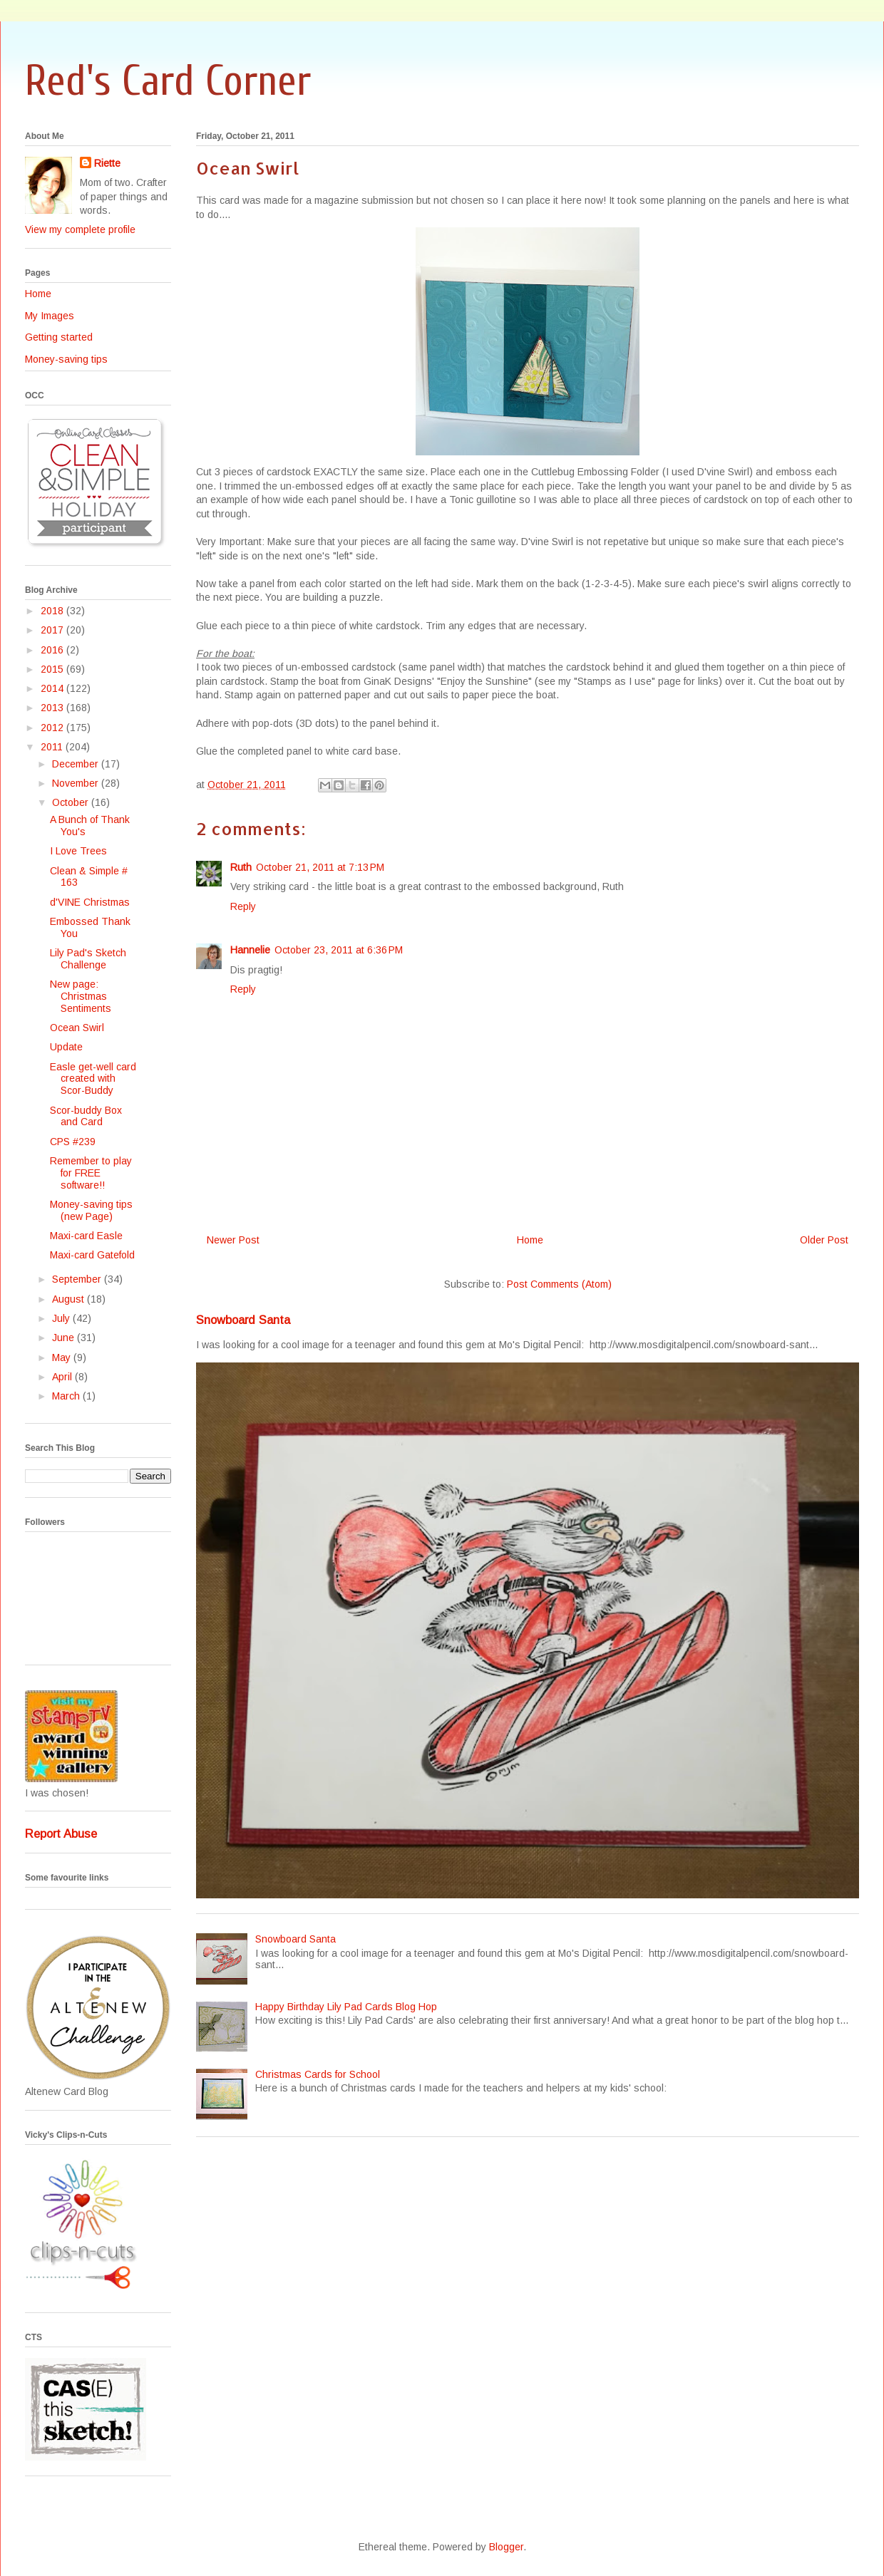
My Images (49, 315)
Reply (243, 906)
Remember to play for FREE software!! (91, 1173)
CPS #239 (73, 1141)
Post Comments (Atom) (559, 1284)
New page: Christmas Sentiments (80, 996)
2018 (53, 610)
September (78, 1279)
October (71, 802)
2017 (53, 630)
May (62, 1357)
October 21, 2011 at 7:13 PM (320, 867)
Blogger (506, 2546)
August (69, 1299)
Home (530, 1240)
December (76, 764)
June (64, 1337)
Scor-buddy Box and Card (86, 1116)
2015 (53, 669)
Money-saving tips (66, 359)
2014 (53, 688)
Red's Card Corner (168, 81)
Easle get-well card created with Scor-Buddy (93, 1079)
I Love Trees (78, 851)
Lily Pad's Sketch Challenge (88, 959)
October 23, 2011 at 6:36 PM (338, 950)
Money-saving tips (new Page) (91, 1210)
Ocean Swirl (77, 1027)
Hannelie (250, 950)
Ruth (241, 867)
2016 (53, 650)
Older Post (824, 1240)
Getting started (59, 337)
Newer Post (233, 1240)
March (67, 1396)
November (76, 783)
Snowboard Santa (243, 1319)
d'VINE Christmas (90, 902)
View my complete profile (80, 229)
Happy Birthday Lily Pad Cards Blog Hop (346, 2006)
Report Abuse (61, 1833)
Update (66, 1046)
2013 (53, 707)
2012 (53, 727)
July (62, 1318)
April (63, 1376)
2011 (53, 746)
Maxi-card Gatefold (92, 1255)
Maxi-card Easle (86, 1235)
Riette (107, 163)
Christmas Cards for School (317, 2074)
